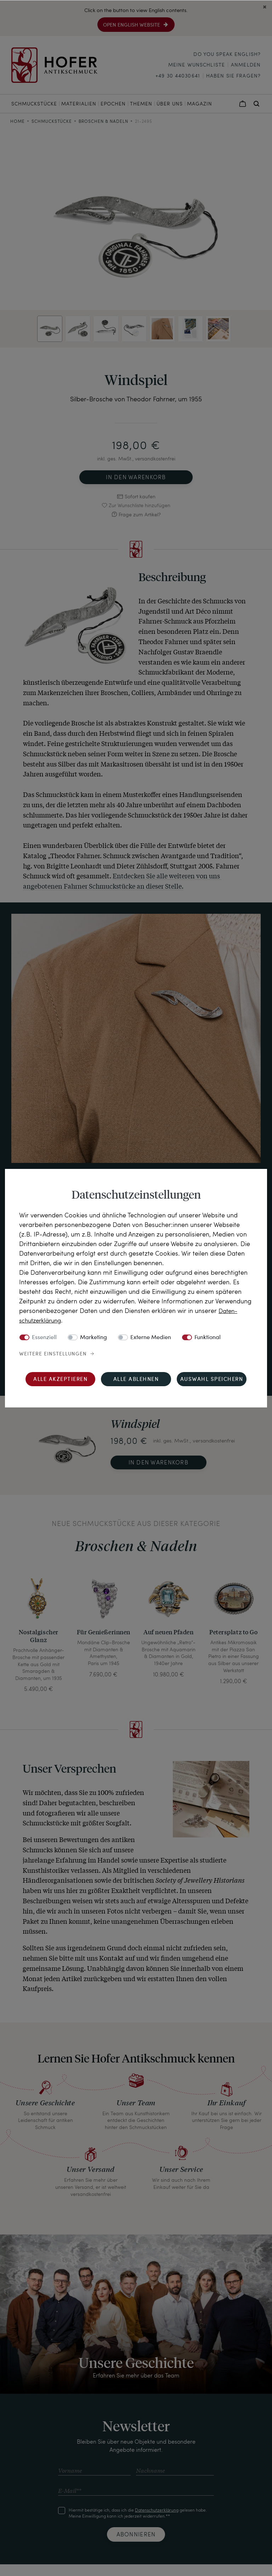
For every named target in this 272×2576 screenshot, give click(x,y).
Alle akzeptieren (60, 1379)
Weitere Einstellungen (53, 1354)
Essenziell (44, 1338)
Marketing (93, 1338)
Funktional (207, 1338)
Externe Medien (150, 1338)
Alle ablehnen (136, 1379)
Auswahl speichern (211, 1379)
